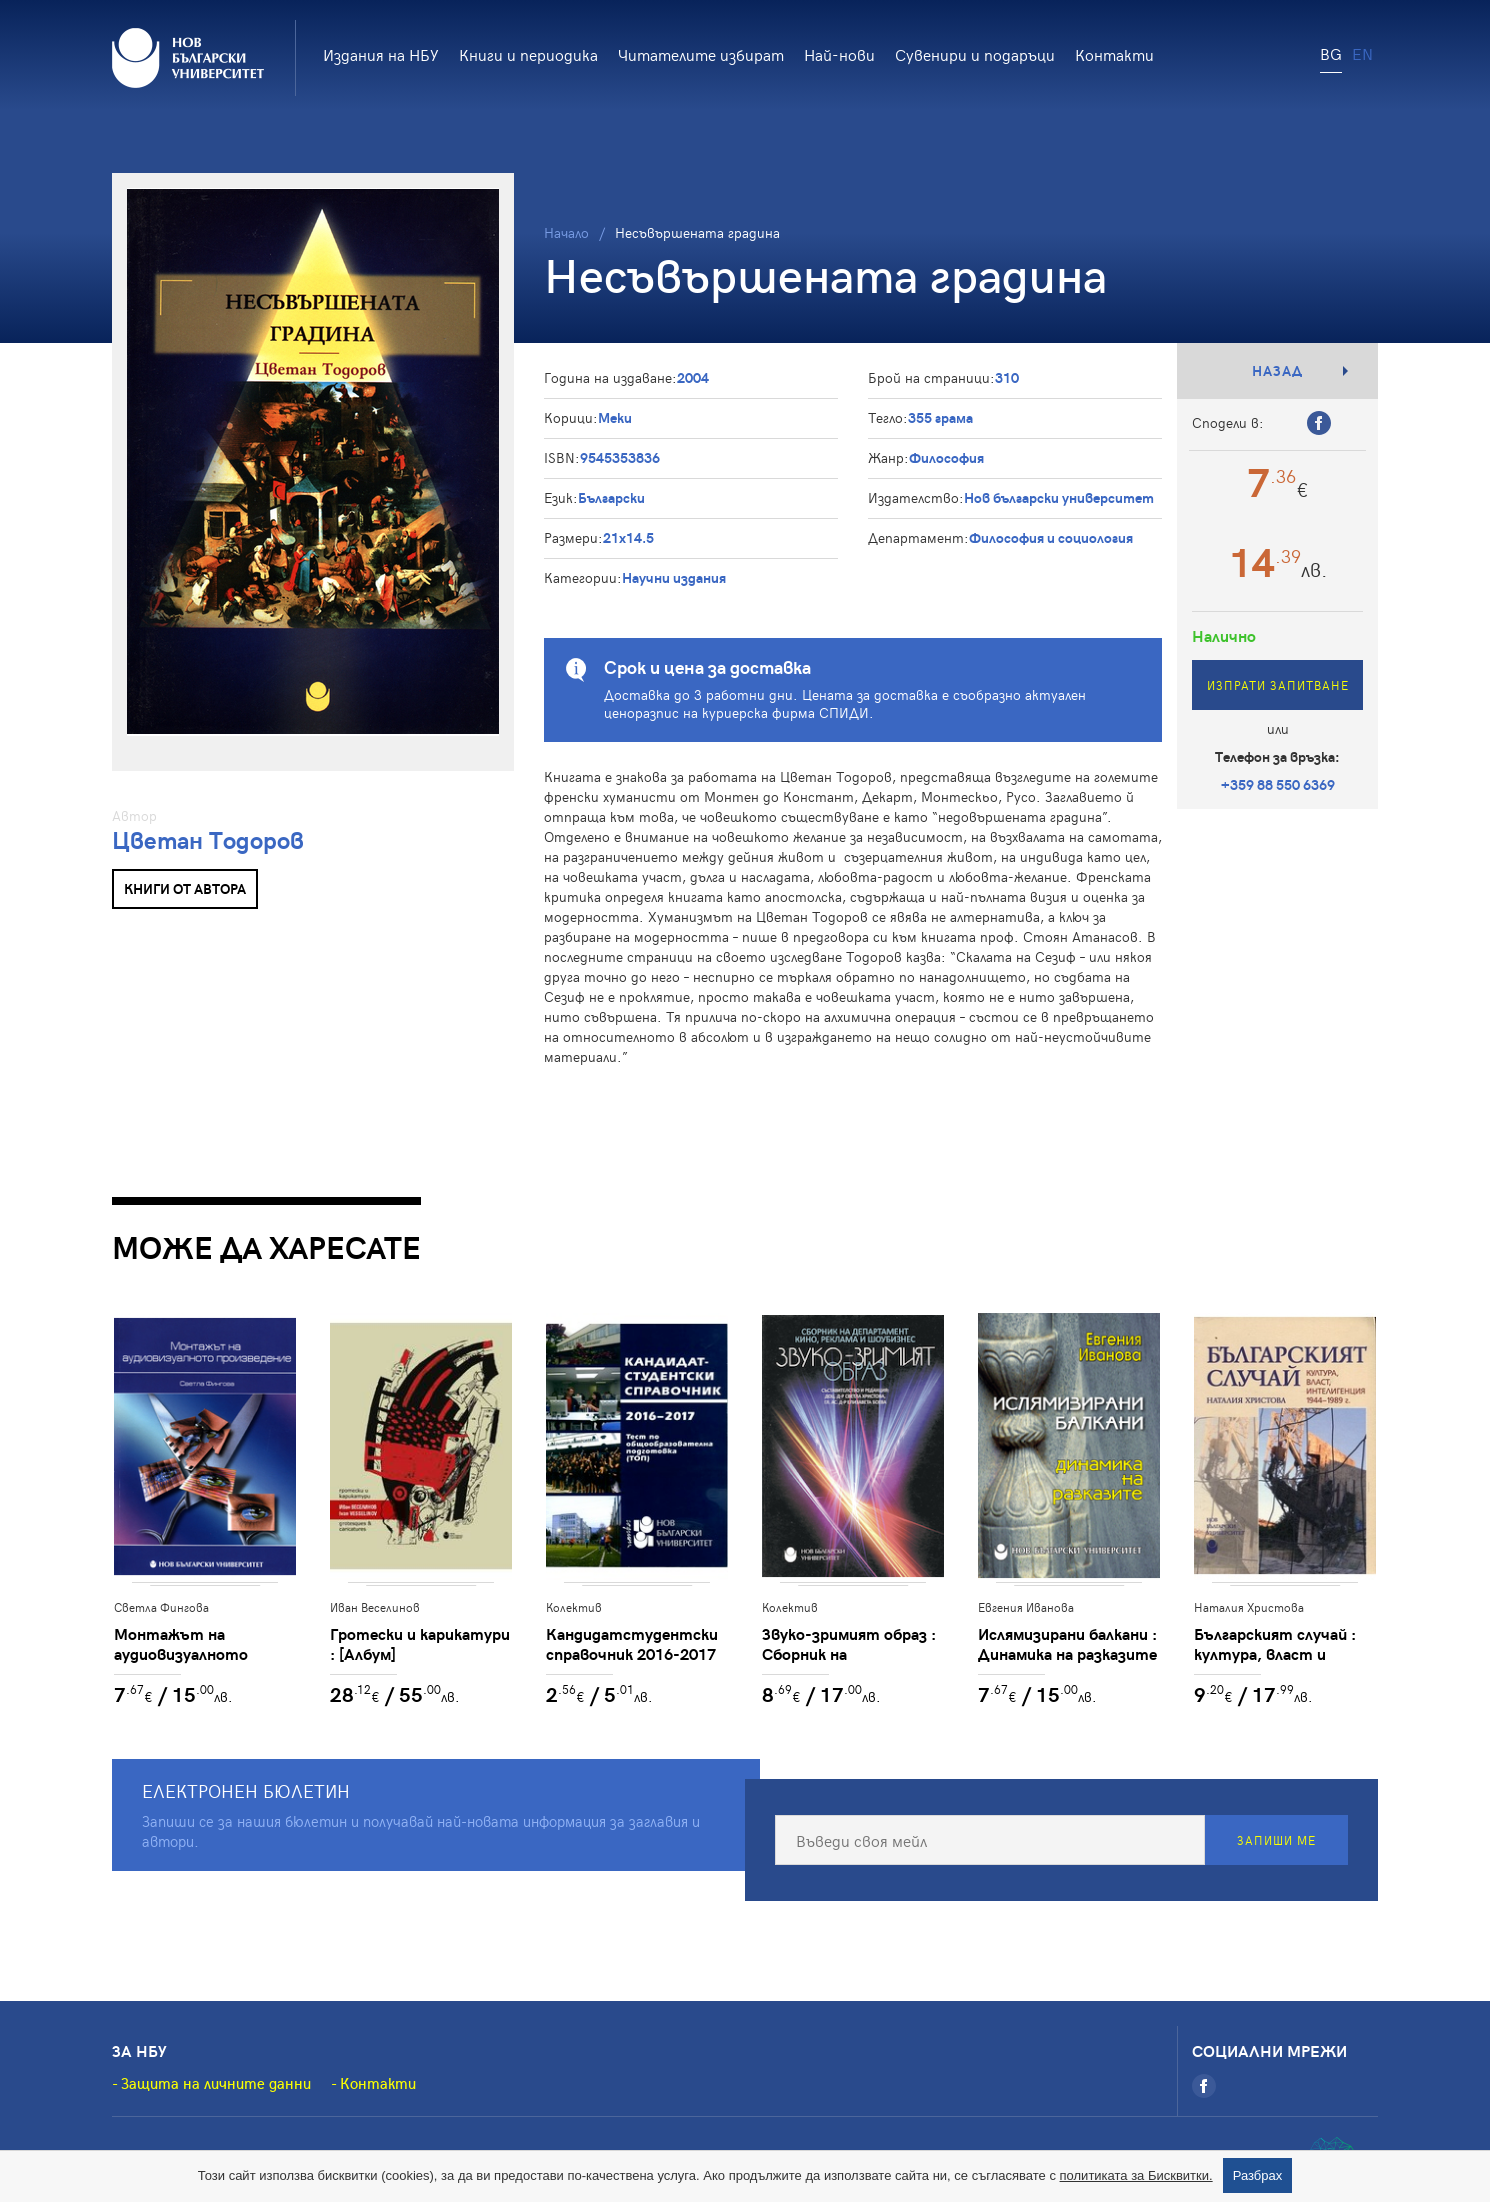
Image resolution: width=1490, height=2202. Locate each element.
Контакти (1114, 54)
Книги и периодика (528, 54)
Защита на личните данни (216, 2084)
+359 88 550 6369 (1278, 784)
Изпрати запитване (1278, 685)
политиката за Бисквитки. (1136, 2175)
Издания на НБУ (381, 54)
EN (1362, 53)
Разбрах (1258, 2175)
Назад (1277, 370)
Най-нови (839, 54)
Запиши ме (1276, 1841)
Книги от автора (185, 888)
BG (1331, 53)
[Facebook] (1204, 2087)
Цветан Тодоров (208, 839)
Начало (566, 232)
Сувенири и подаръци (975, 54)
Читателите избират (701, 54)
